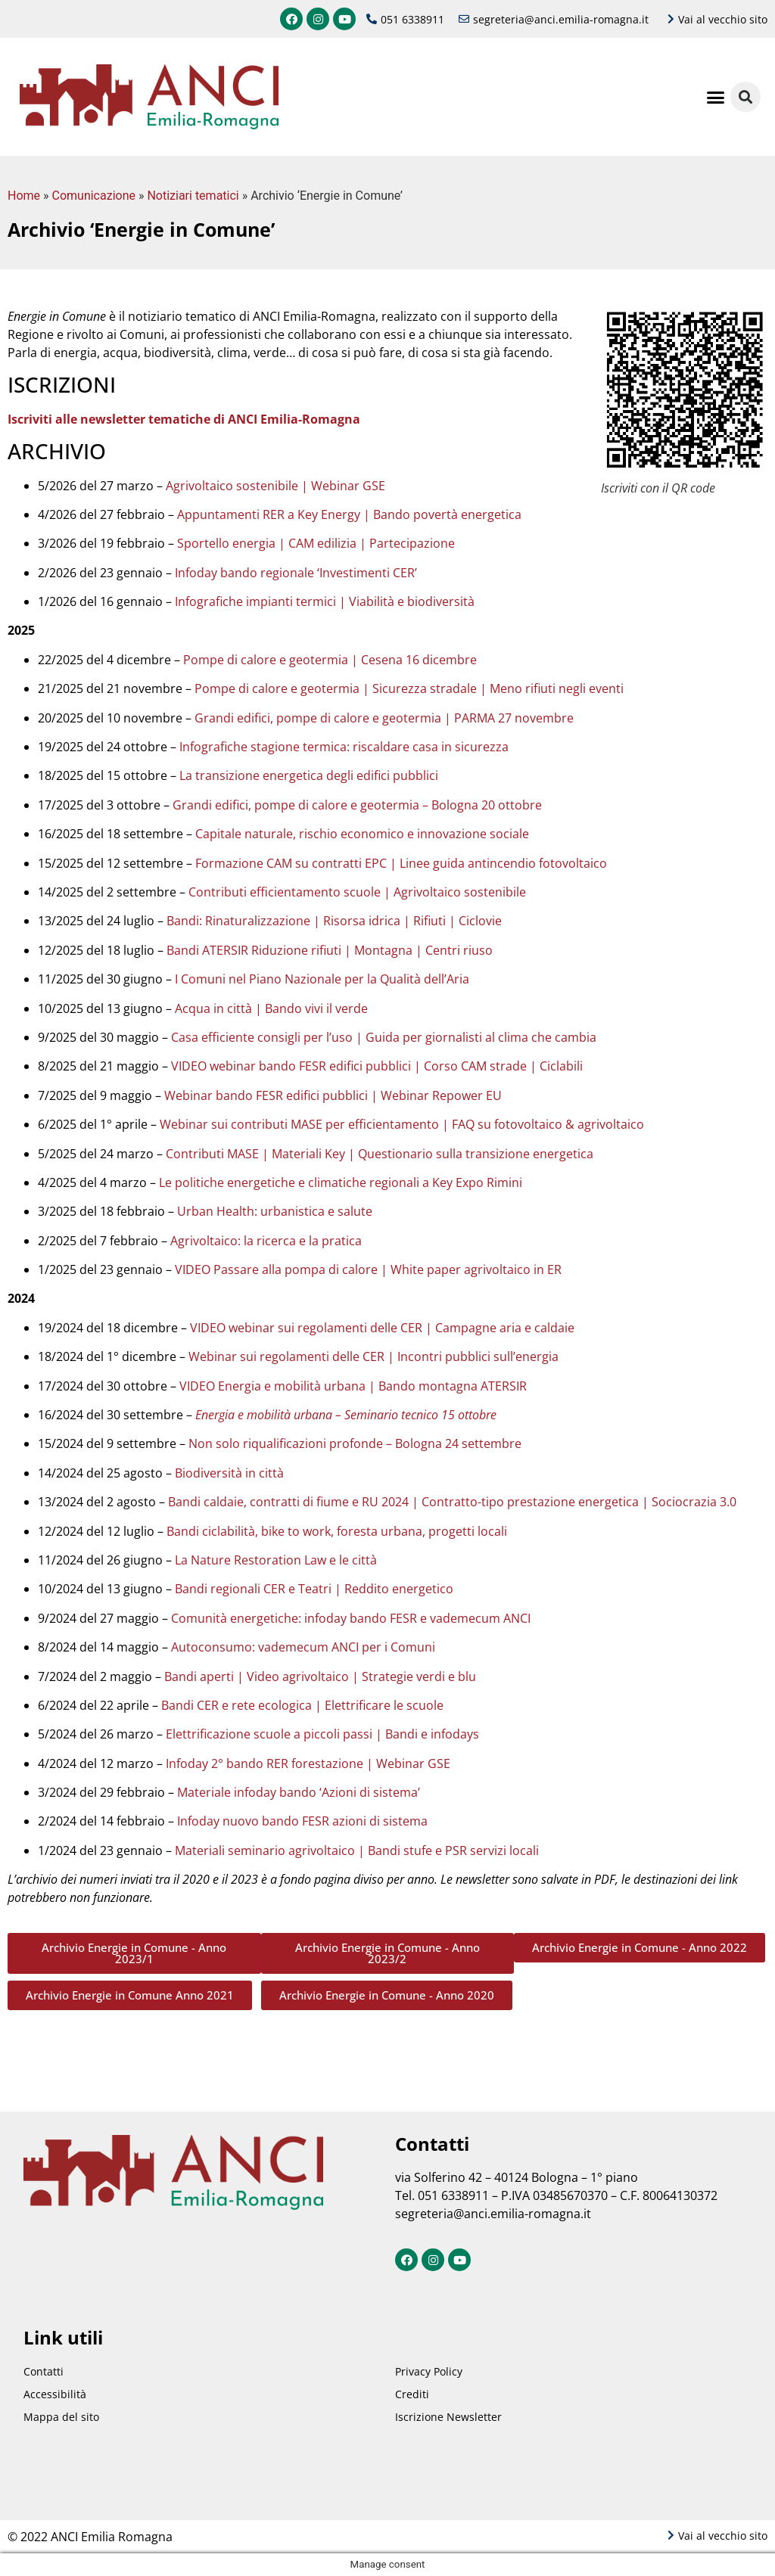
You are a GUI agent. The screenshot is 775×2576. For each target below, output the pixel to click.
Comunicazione (93, 195)
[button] (716, 96)
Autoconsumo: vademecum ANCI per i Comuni (303, 1647)
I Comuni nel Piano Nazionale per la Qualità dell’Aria (322, 979)
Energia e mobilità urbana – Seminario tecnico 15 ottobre (345, 1414)
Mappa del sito (61, 2417)
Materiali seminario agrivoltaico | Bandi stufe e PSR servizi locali (357, 1850)
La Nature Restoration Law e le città (276, 1560)
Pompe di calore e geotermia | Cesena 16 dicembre (330, 659)
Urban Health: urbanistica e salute (274, 1211)
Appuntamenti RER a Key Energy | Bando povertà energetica (349, 514)
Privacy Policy (428, 2371)
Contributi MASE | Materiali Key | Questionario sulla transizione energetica (379, 1153)
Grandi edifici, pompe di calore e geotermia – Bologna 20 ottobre (357, 805)
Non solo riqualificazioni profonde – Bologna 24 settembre (354, 1443)
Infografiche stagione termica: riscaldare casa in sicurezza (344, 746)
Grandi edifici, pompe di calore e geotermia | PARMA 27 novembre (384, 718)
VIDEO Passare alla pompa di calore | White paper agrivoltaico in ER (368, 1269)
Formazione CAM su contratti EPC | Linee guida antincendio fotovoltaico (401, 863)
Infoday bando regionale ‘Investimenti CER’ (296, 572)
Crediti (412, 2394)
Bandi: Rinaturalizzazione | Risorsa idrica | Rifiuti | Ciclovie (334, 920)
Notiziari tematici (192, 195)
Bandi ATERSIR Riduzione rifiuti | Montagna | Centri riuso (330, 950)
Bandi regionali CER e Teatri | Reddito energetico (314, 1588)
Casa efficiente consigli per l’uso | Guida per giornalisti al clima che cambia (383, 1037)
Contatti (43, 2371)
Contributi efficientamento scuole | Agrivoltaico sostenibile (357, 892)
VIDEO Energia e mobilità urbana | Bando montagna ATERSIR (353, 1386)
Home (24, 195)
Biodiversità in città (229, 1473)
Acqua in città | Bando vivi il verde (271, 1008)
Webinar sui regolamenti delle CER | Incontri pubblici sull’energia (373, 1356)
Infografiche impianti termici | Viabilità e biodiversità (325, 601)
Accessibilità (54, 2394)
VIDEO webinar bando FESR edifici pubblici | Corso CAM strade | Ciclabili (377, 1066)
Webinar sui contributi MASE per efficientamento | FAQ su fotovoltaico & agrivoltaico (402, 1124)
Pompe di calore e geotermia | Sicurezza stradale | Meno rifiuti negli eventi (409, 688)
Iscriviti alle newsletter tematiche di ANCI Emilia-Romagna (184, 419)
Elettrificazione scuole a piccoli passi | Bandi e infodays (322, 1734)
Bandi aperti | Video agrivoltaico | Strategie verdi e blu (320, 1676)
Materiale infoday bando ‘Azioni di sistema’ (298, 1792)
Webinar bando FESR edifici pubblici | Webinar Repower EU (333, 1095)
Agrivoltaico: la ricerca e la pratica (266, 1240)
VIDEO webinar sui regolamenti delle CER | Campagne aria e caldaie (382, 1327)
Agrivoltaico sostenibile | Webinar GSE (275, 485)
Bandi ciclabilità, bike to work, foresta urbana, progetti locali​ (337, 1531)
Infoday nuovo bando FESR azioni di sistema (302, 1821)
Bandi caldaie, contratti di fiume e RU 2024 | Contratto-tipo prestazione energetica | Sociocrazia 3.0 (452, 1501)
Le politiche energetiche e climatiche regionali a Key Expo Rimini (340, 1182)
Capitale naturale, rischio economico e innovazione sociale (362, 833)
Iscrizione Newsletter (448, 2417)
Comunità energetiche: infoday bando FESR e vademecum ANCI (351, 1618)
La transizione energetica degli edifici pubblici (308, 775)
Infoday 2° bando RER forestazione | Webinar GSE (308, 1763)
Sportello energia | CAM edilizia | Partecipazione (316, 543)
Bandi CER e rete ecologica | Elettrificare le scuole (302, 1705)
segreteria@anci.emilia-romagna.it (493, 2213)
